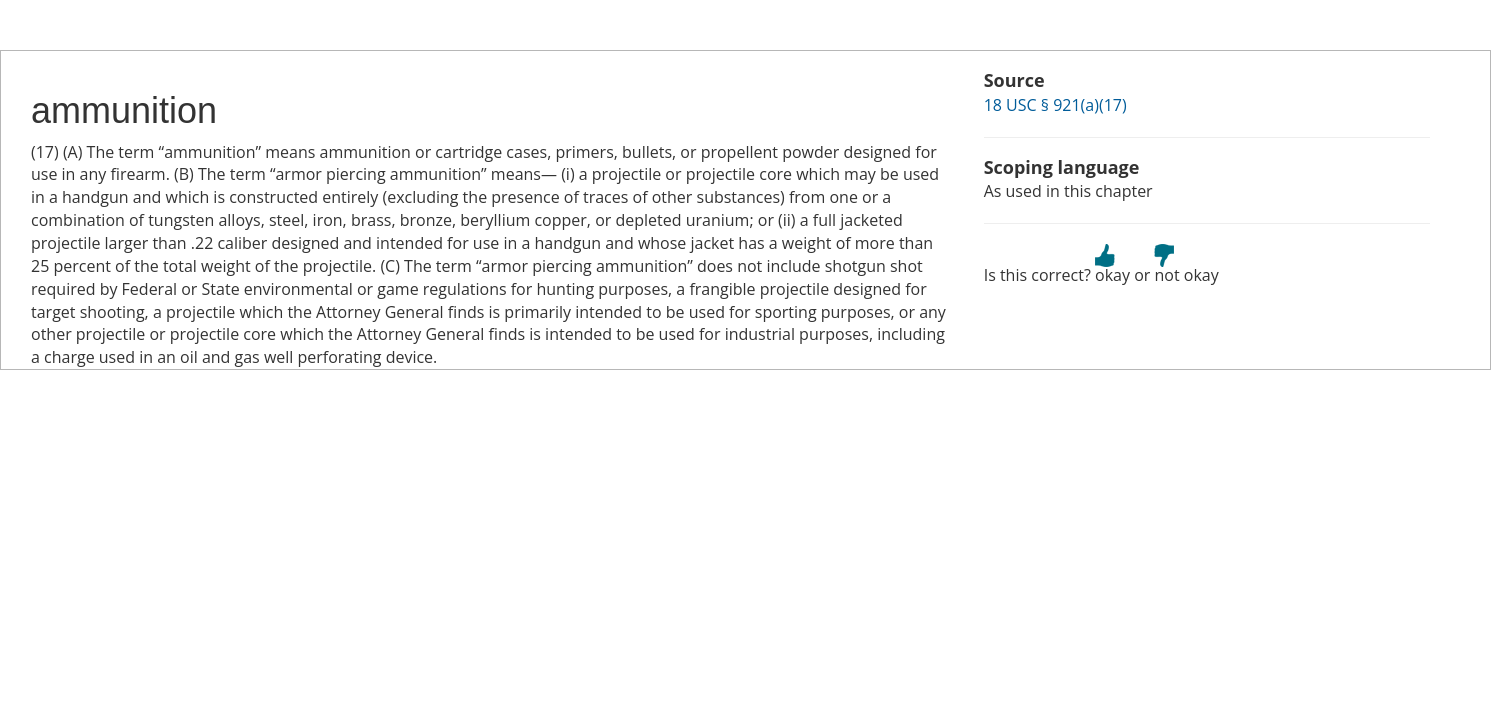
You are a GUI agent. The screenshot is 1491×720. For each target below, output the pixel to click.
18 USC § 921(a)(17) (1055, 105)
